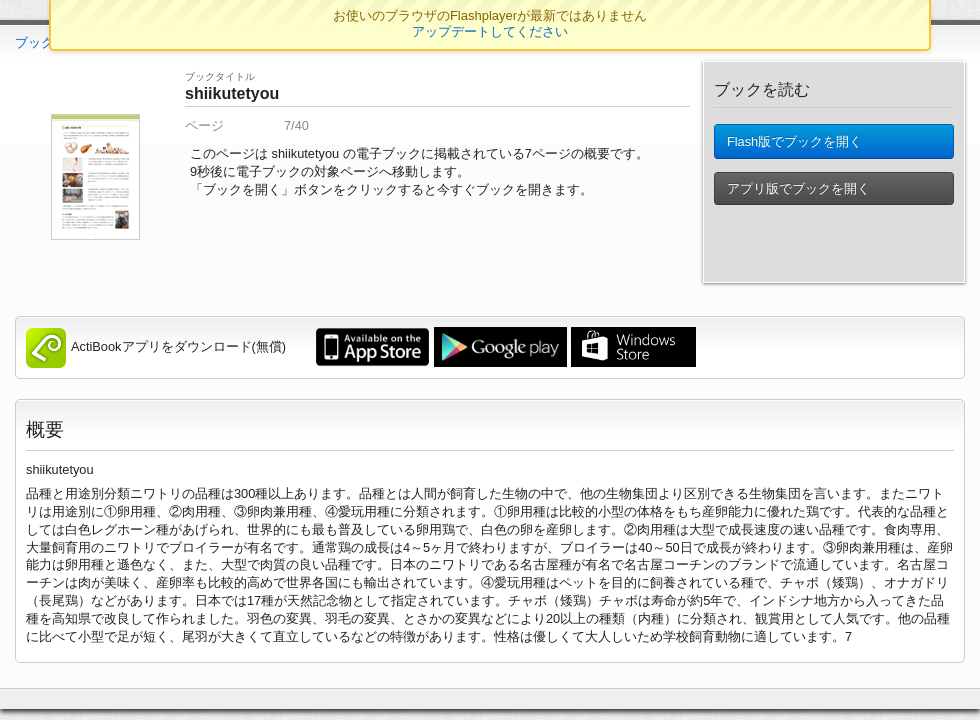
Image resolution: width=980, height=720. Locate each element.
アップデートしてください (490, 31)
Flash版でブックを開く (794, 146)
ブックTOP (47, 42)
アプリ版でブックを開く (798, 198)
